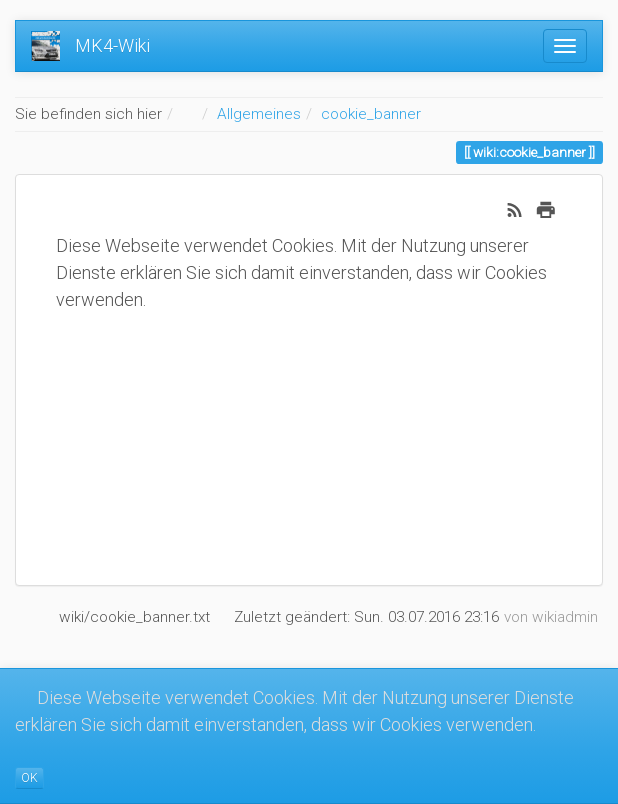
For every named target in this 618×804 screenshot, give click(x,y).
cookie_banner (371, 114)
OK (29, 778)
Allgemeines (259, 114)
